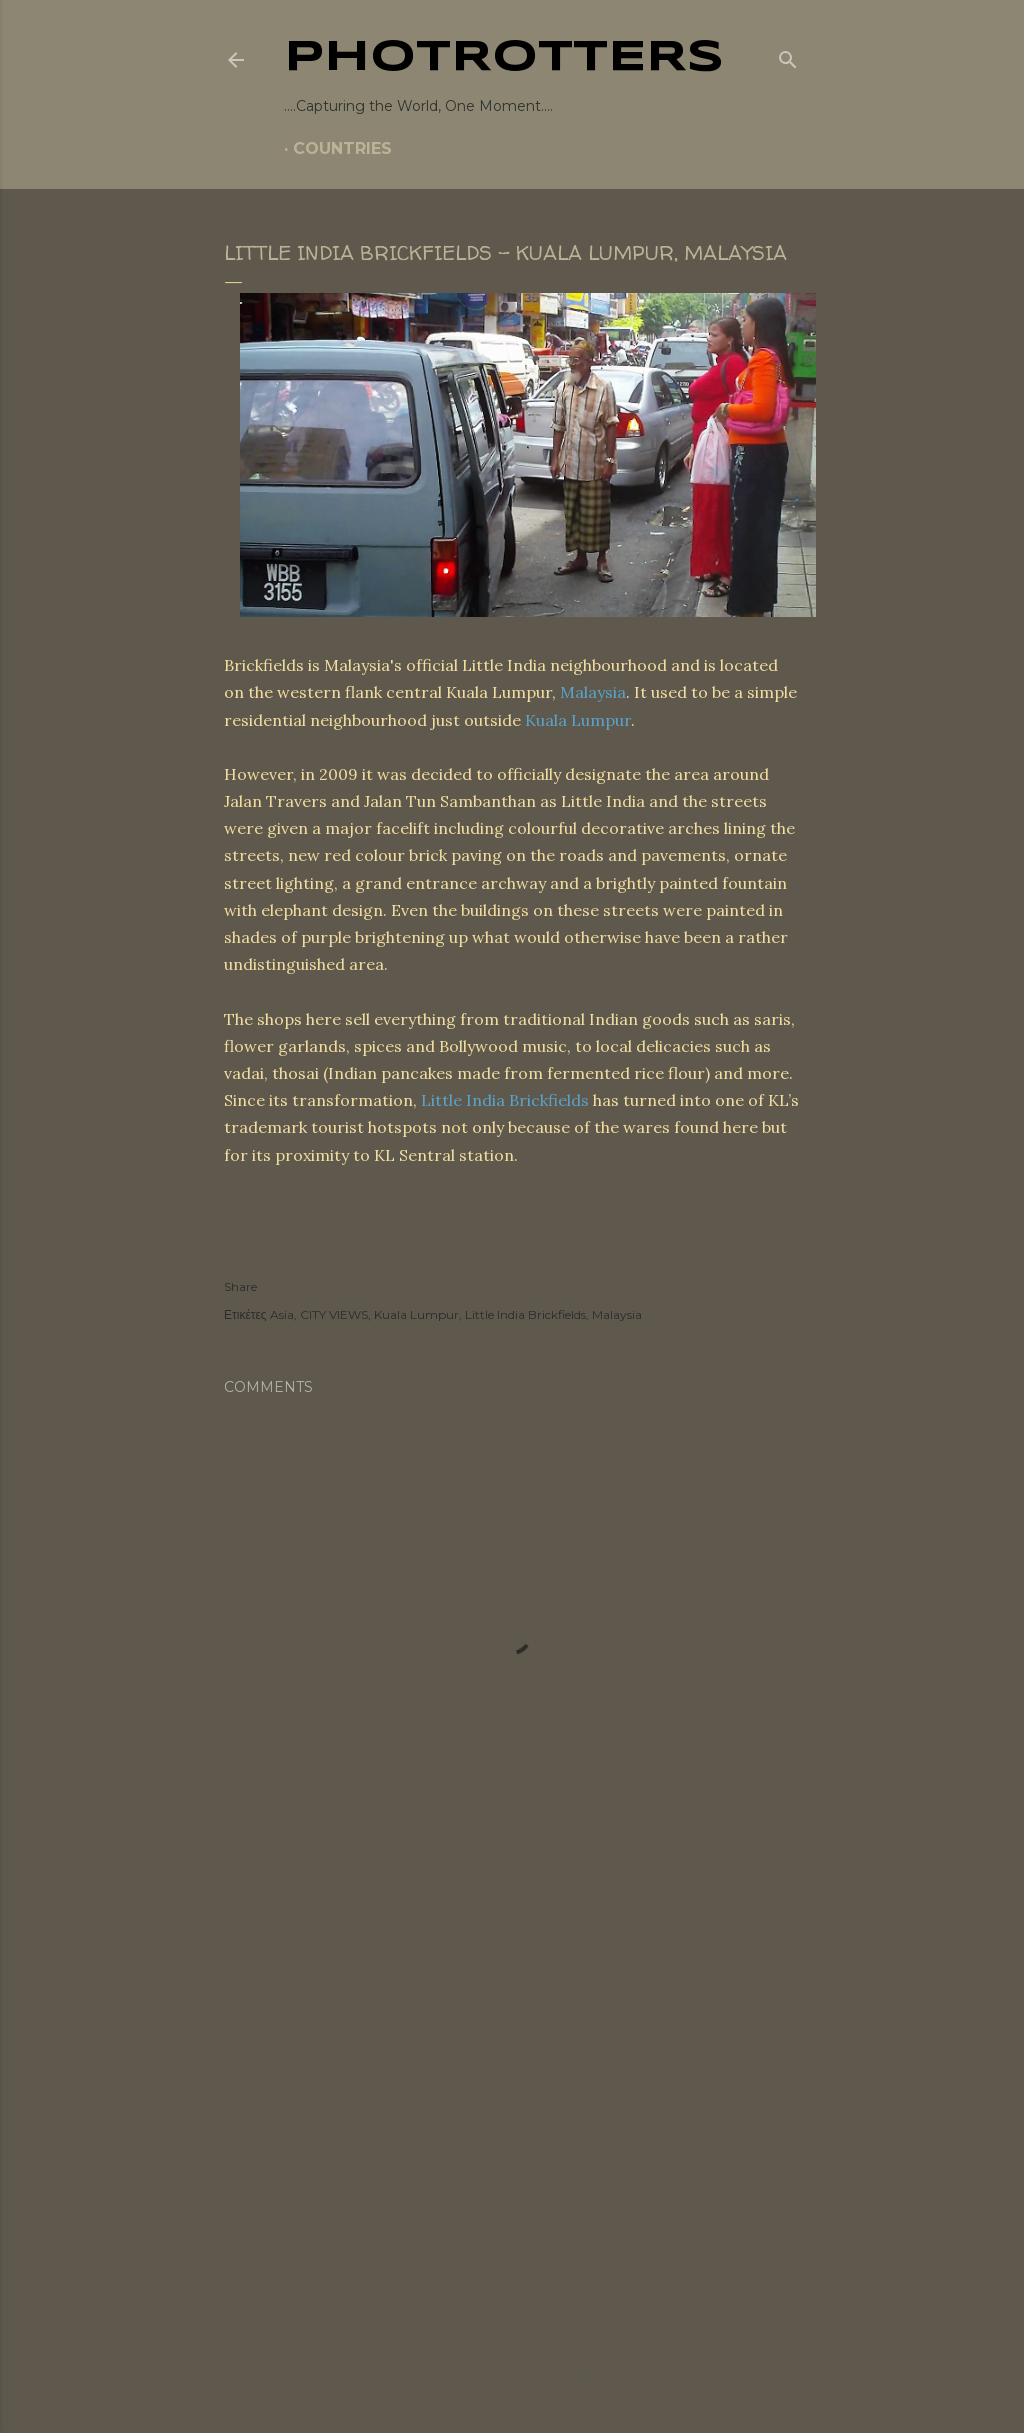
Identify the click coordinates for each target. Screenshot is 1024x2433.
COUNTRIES (342, 148)
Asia (282, 1314)
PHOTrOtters (504, 58)
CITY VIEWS (334, 1314)
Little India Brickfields (505, 1100)
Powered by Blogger (512, 2305)
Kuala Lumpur (578, 720)
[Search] (788, 56)
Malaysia (593, 692)
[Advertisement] (512, 2053)
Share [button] (240, 1286)
